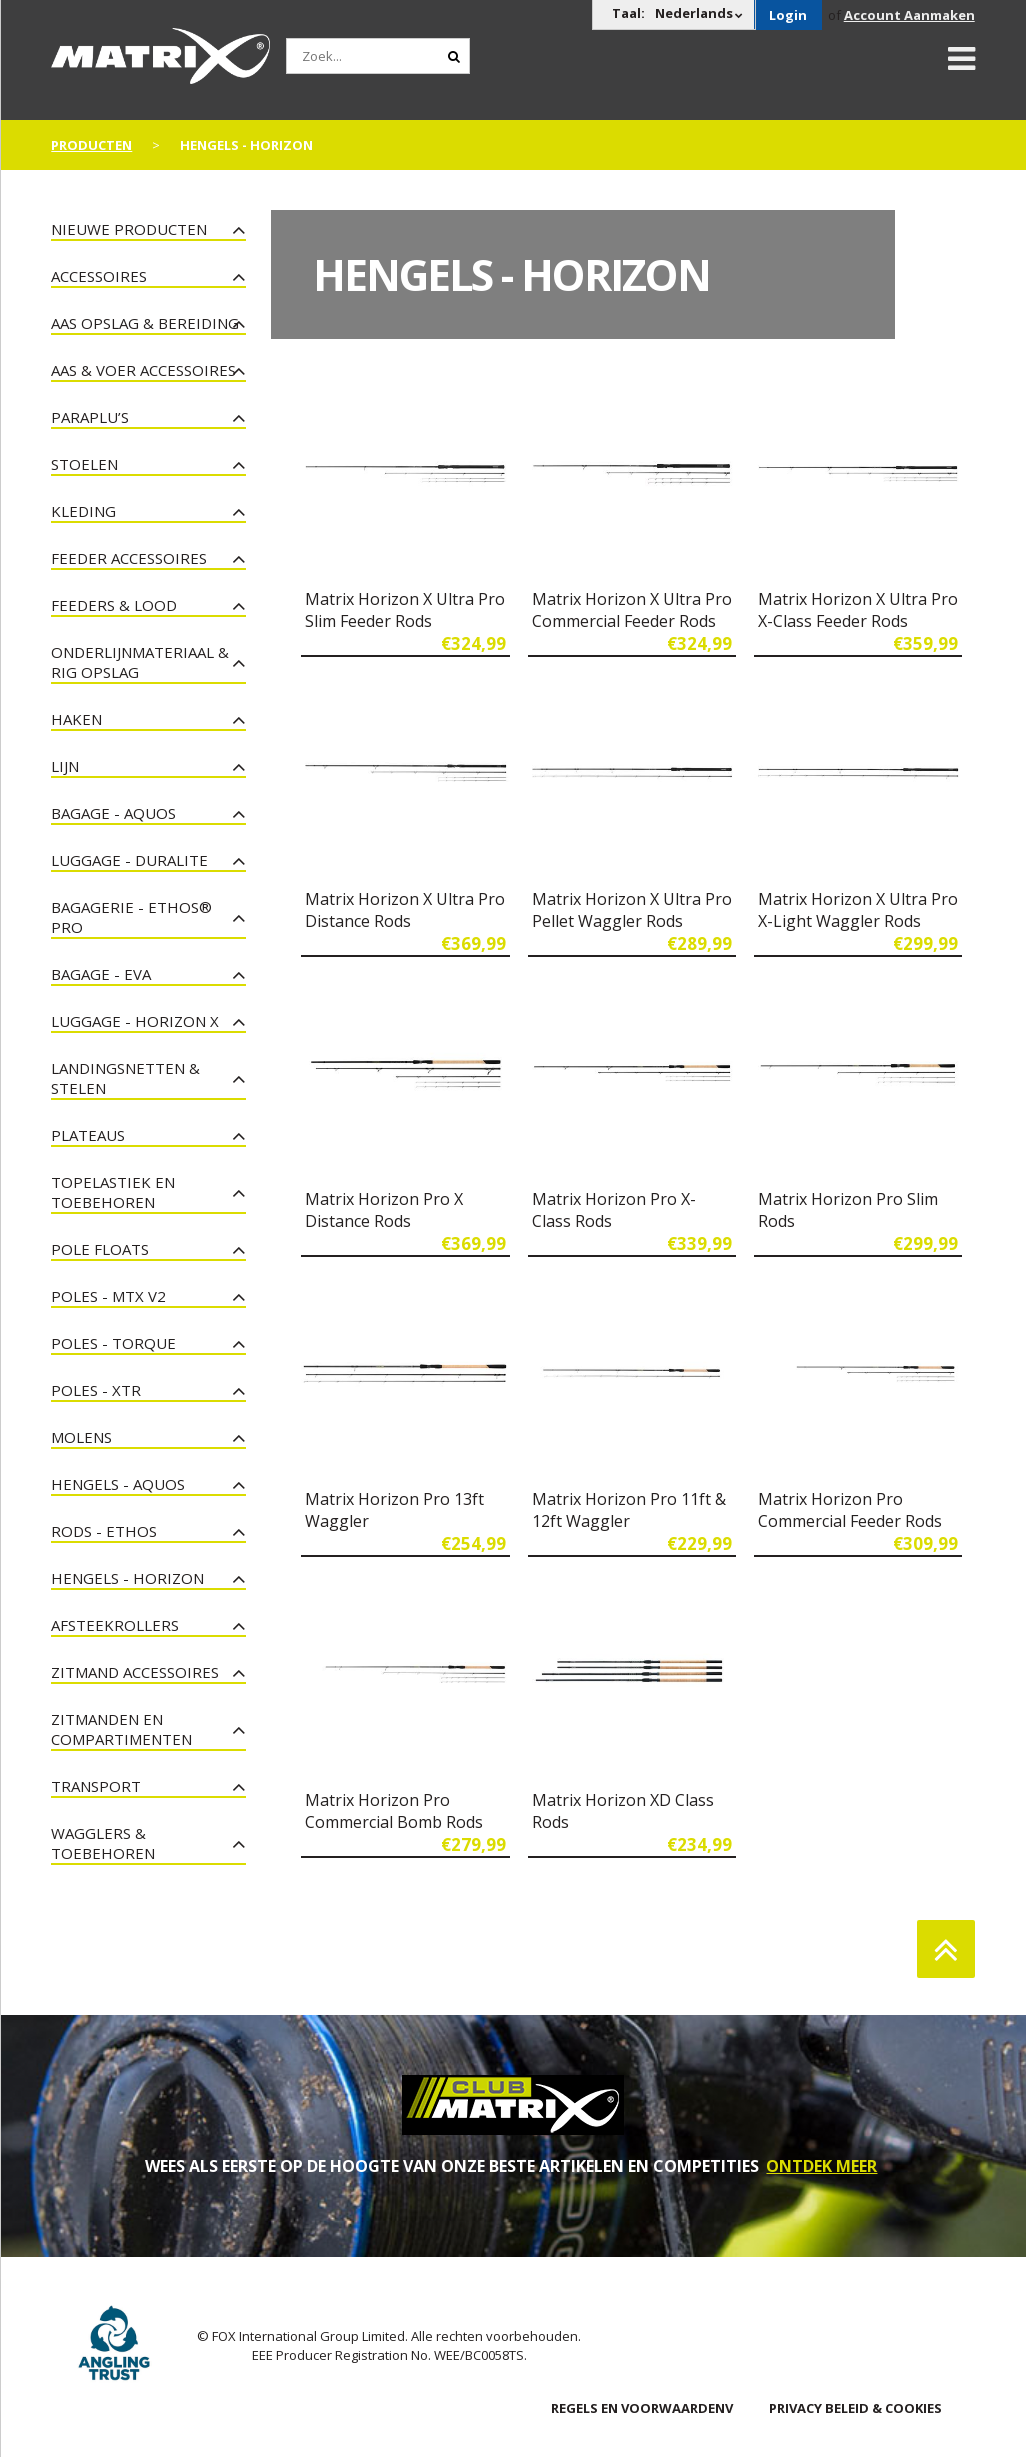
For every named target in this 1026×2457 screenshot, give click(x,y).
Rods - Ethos (104, 1531)
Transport (96, 1786)
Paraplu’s (90, 417)
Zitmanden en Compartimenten (121, 1729)
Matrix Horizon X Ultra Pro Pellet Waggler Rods (632, 910)
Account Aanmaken (909, 15)
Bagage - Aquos (113, 813)
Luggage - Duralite (129, 860)
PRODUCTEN (91, 145)
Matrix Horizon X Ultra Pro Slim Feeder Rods (405, 610)
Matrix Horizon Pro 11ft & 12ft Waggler (629, 1510)
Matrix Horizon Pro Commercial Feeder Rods (850, 1510)
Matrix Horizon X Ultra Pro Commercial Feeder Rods (632, 610)
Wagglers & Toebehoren (103, 1843)
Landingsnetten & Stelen (125, 1078)
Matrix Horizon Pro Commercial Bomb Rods (394, 1811)
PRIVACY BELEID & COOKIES (855, 2408)
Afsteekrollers (115, 1625)
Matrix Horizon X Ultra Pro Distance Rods (405, 910)
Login (788, 15)
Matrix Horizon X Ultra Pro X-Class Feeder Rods (858, 610)
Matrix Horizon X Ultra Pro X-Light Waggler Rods (858, 910)
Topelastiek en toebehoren (113, 1192)
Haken (76, 719)
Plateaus (88, 1135)
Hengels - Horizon (127, 1578)
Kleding (83, 511)
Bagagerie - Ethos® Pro (131, 917)
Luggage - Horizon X (135, 1021)
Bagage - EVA (101, 974)
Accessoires (99, 276)
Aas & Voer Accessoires (143, 370)
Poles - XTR (96, 1390)
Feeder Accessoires (129, 558)
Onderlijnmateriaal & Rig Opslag (140, 662)
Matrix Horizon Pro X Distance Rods (384, 1210)
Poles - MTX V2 (108, 1296)
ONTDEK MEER (821, 2166)
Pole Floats (100, 1249)
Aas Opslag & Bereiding (145, 323)
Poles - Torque (113, 1343)
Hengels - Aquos (118, 1484)
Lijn (65, 766)
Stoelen (84, 464)
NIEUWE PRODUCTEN (129, 229)
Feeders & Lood (114, 605)
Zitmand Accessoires (135, 1672)
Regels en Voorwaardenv (642, 2408)
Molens (81, 1437)
